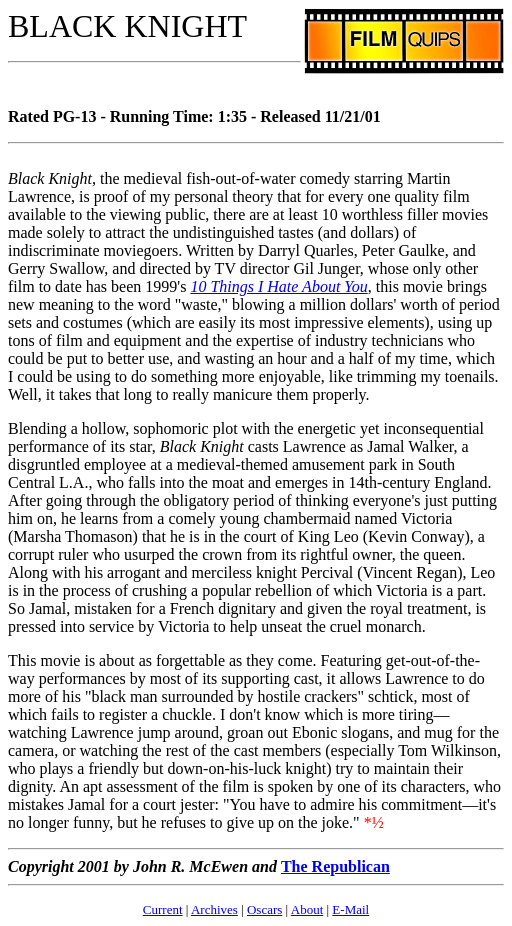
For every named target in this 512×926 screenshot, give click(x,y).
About (307, 909)
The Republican (335, 866)
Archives (214, 909)
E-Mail (350, 909)
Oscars (264, 909)
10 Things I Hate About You (278, 286)
